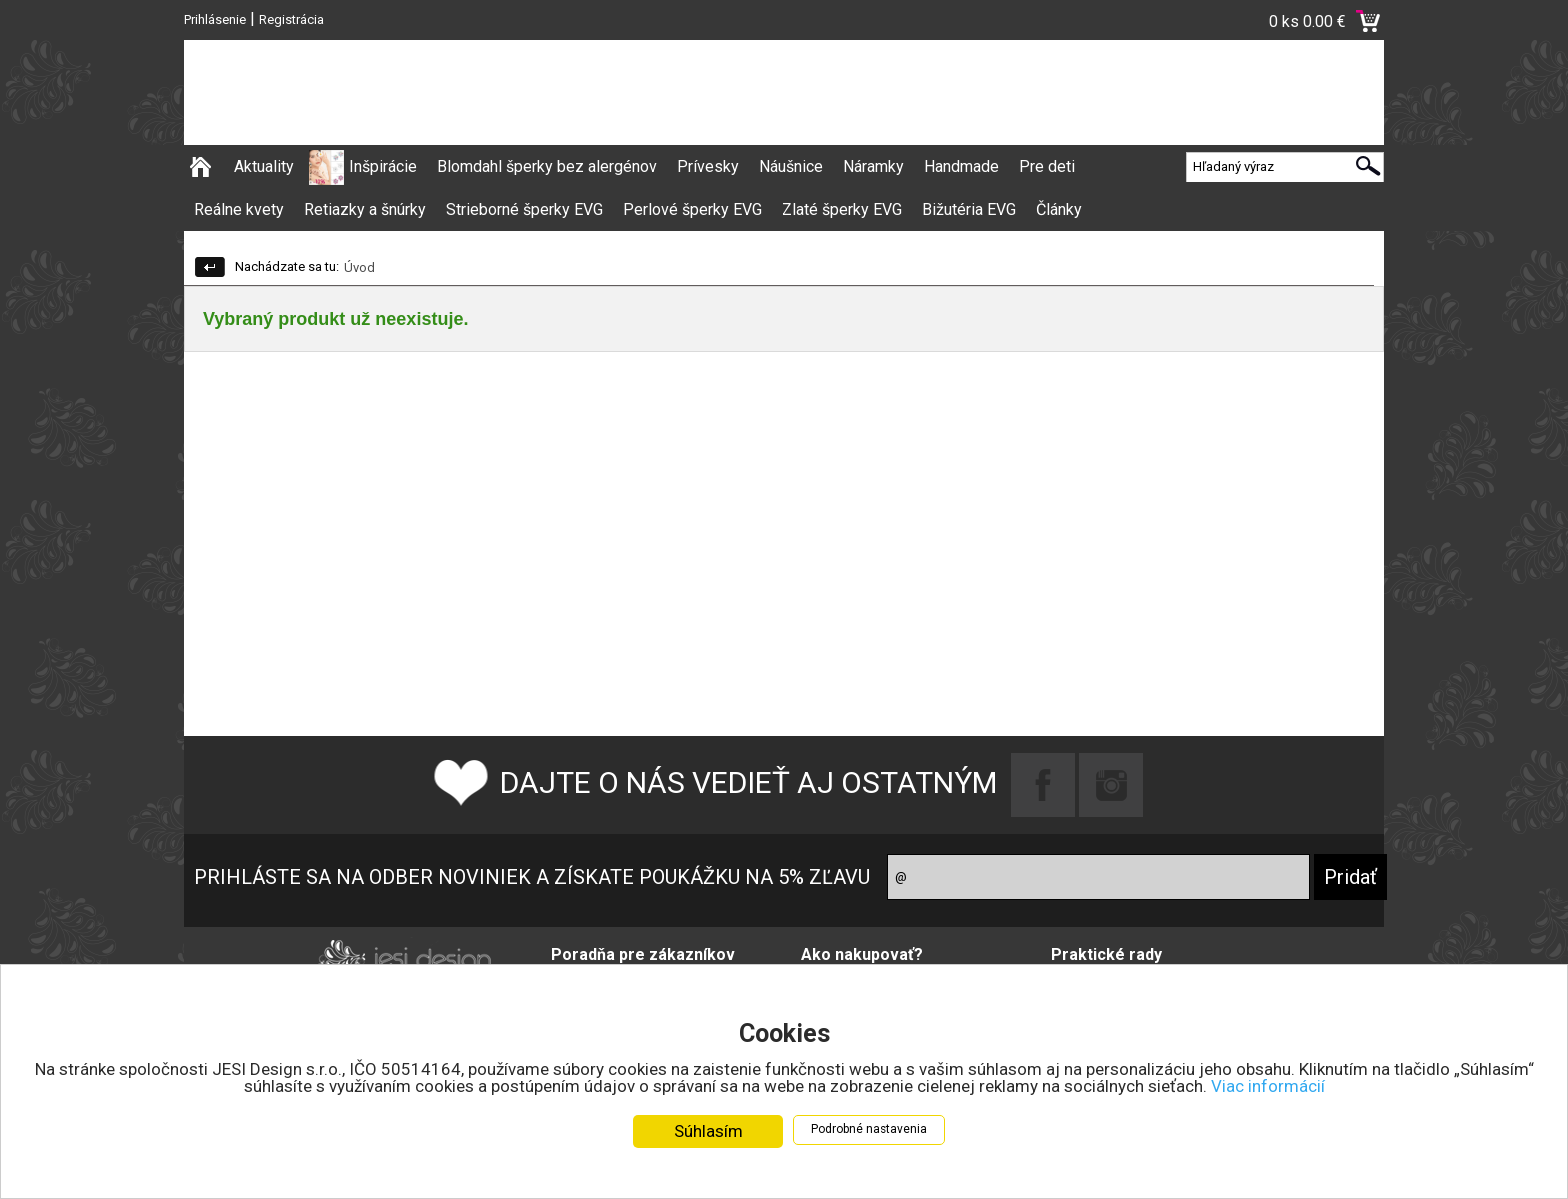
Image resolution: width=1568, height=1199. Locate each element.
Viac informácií (1268, 1093)
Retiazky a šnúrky (365, 209)
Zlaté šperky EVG (842, 209)
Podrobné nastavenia (869, 1136)
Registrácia (291, 19)
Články (1059, 209)
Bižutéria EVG (969, 209)
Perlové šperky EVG (692, 209)
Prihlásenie (215, 19)
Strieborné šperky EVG (524, 209)
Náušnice (791, 166)
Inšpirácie (383, 166)
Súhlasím (708, 1138)
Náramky (873, 166)
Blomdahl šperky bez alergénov (547, 166)
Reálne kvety (239, 209)
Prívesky (708, 166)
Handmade (961, 166)
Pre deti (1047, 166)
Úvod (359, 267)
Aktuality (264, 166)
